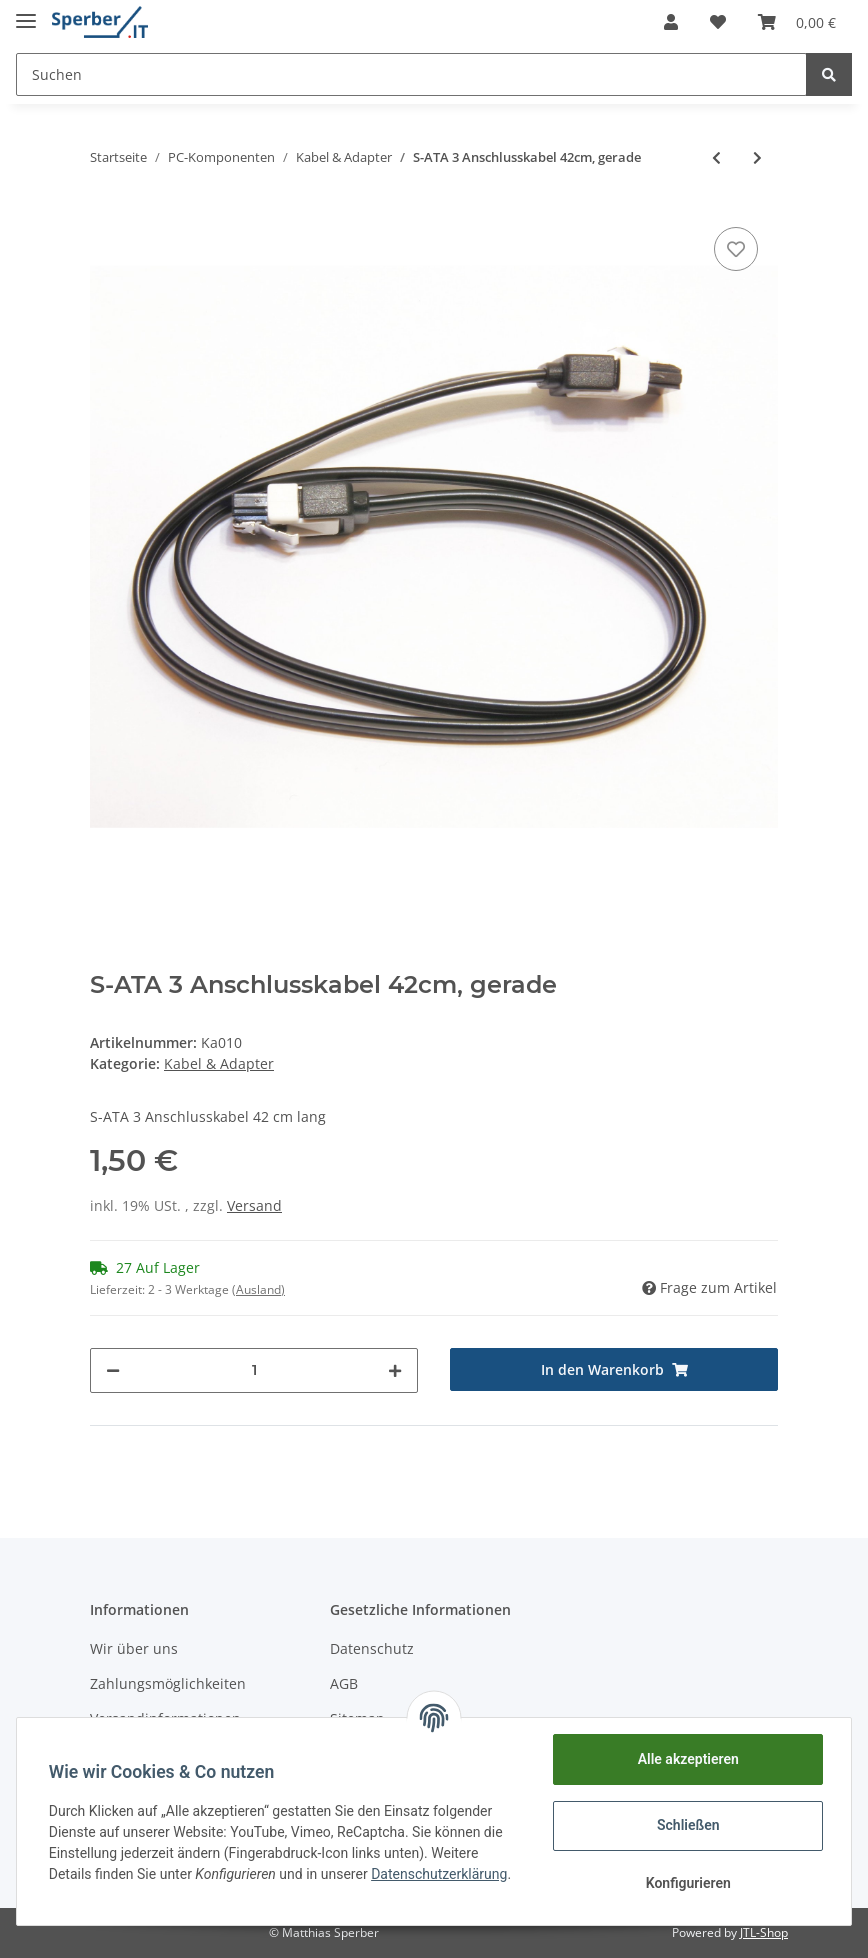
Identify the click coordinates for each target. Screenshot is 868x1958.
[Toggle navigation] (26, 12)
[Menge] (254, 1370)
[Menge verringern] (113, 1370)
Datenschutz (372, 1648)
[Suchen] (411, 74)
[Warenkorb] (797, 22)
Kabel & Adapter (219, 1063)
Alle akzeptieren (687, 1759)
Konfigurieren (687, 1883)
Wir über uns (134, 1648)
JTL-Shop (764, 1932)
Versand (254, 1205)
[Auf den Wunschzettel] (736, 249)
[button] (671, 22)
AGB (344, 1683)
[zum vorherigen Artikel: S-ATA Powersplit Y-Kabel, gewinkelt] (716, 157)
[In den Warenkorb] (614, 1369)
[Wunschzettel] (718, 22)
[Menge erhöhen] (395, 1370)
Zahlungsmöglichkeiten (168, 1683)
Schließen (688, 1825)
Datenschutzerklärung (439, 1874)
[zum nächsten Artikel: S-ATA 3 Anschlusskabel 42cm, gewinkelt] (757, 157)
